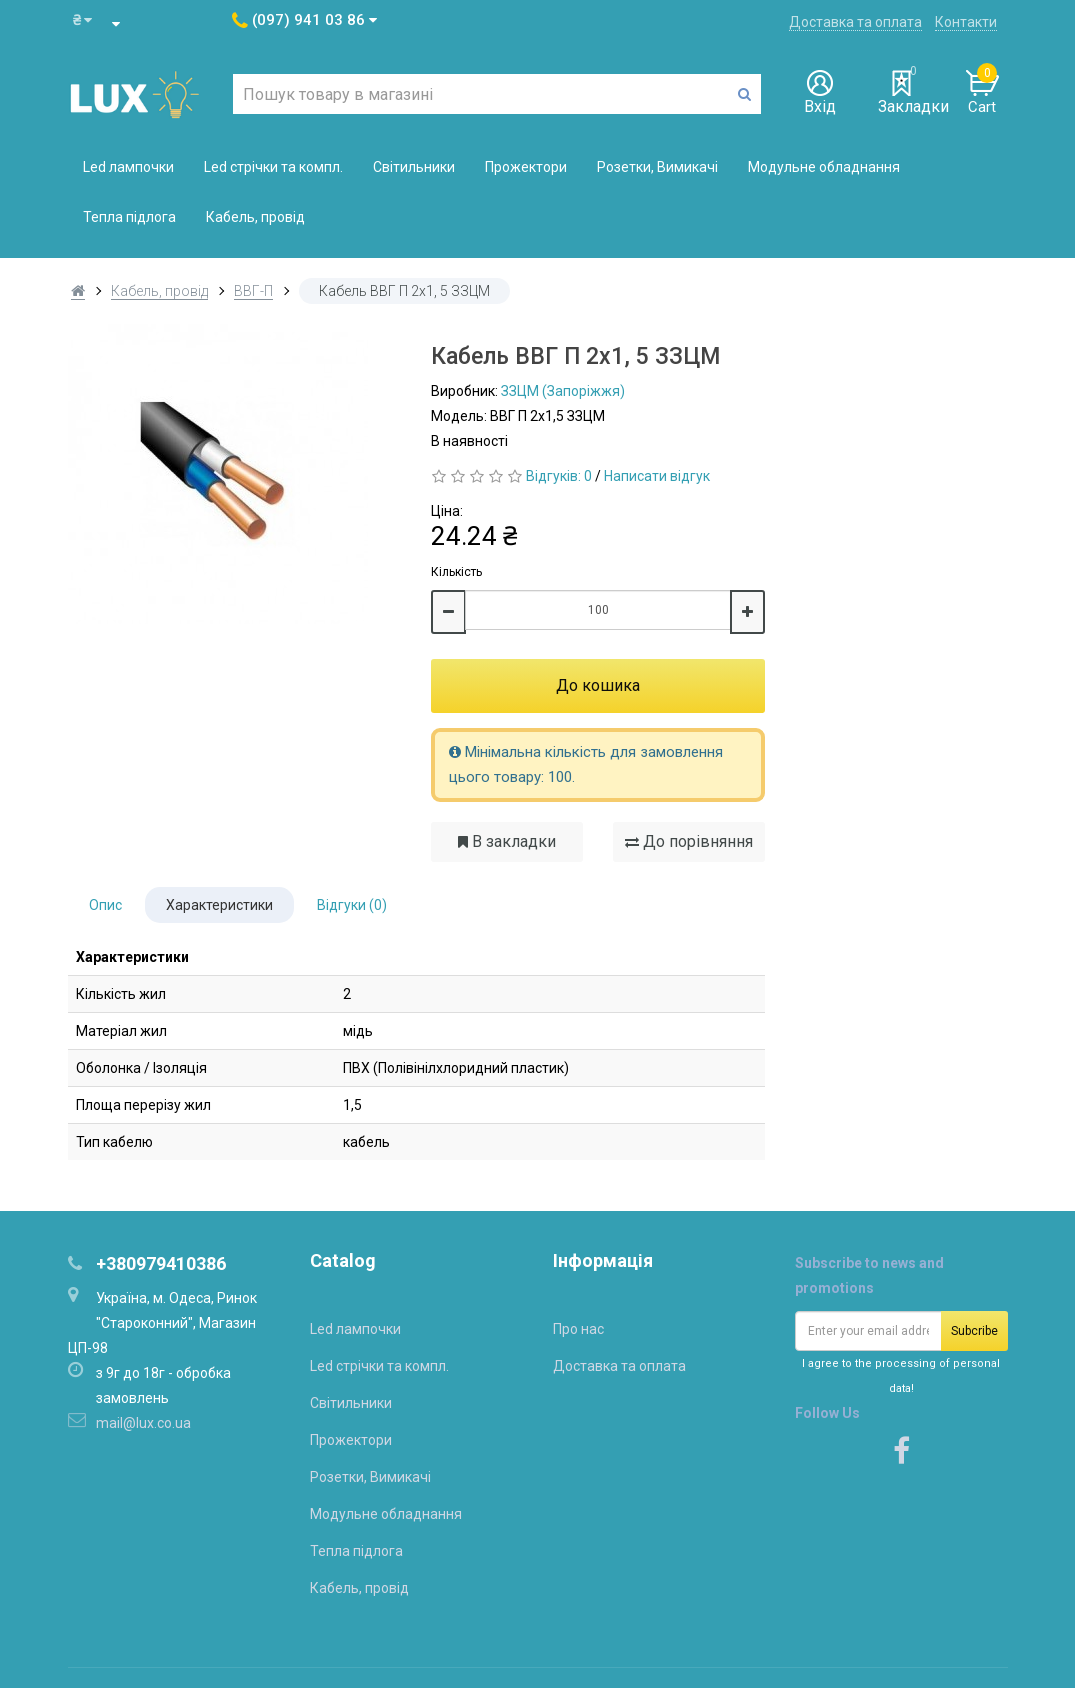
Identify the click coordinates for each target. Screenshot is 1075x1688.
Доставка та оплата (855, 22)
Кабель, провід (255, 217)
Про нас (578, 1329)
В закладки (507, 841)
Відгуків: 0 (559, 476)
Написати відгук (657, 476)
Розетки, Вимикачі (657, 167)
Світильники (414, 167)
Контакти (966, 22)
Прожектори (526, 167)
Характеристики (219, 905)
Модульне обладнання (824, 167)
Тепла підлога (129, 217)
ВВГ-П (253, 291)
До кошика (598, 685)
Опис (105, 905)
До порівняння (689, 841)
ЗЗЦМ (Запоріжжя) (563, 391)
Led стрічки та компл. (273, 167)
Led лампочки (128, 167)
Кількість (456, 572)
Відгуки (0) (352, 905)
